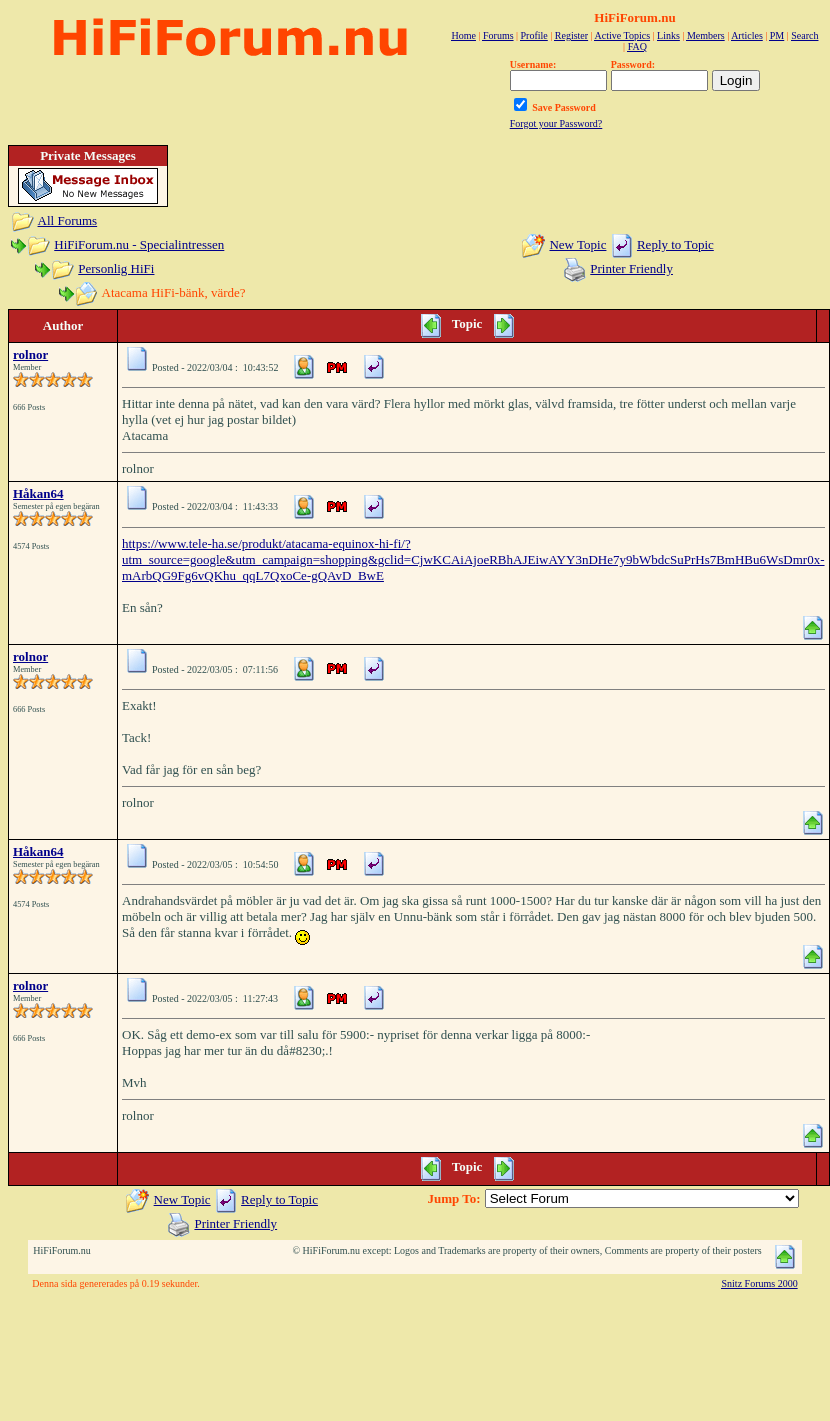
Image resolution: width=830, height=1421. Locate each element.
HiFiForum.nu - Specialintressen (139, 244)
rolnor (30, 354)
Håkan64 (38, 493)
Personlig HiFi (116, 268)
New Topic (577, 244)
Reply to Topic (675, 244)
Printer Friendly (631, 268)
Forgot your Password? (556, 123)
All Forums (68, 220)
